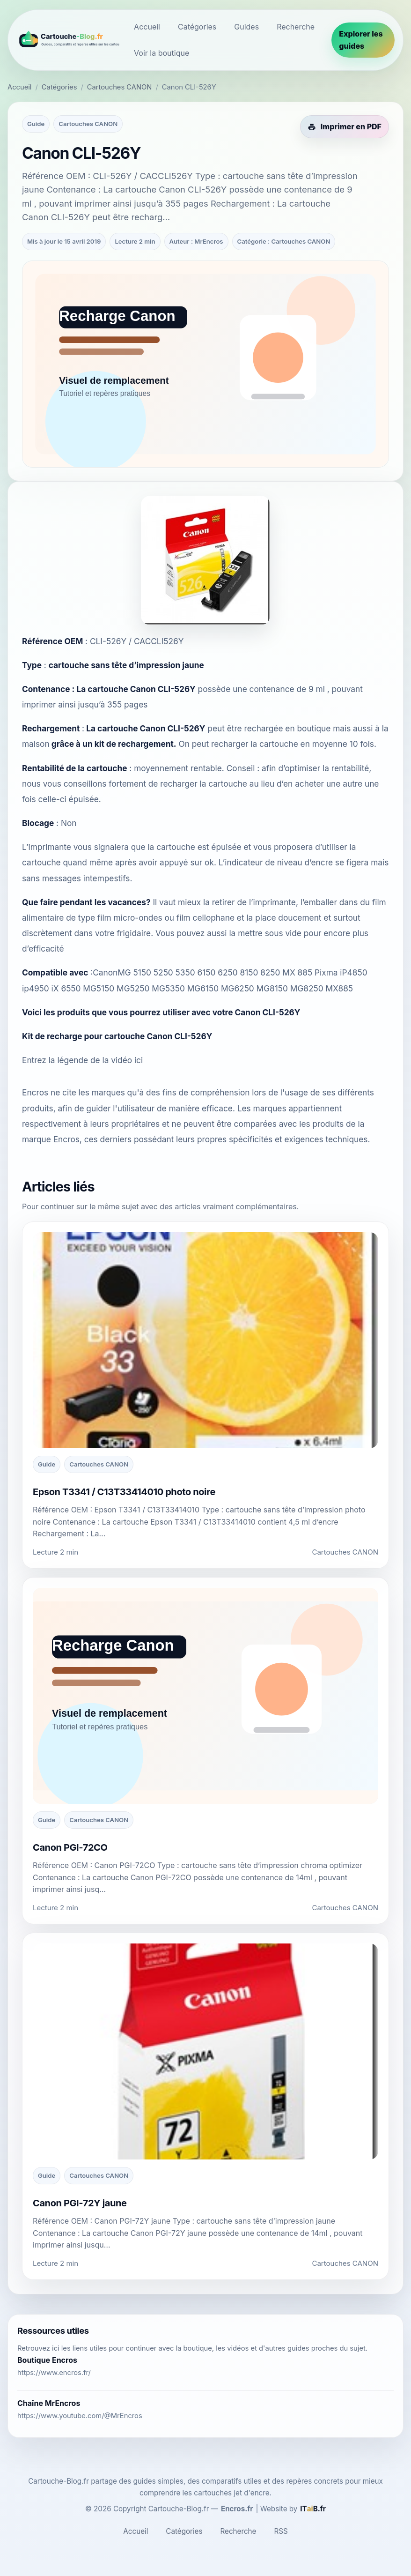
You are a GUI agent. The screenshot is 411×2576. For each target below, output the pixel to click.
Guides (246, 26)
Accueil (147, 26)
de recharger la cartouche (197, 784)
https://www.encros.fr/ (54, 2372)
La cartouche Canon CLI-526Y (135, 689)
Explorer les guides (360, 40)
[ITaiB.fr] (313, 2509)
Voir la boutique (161, 53)
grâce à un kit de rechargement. (113, 744)
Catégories (197, 26)
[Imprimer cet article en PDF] (344, 127)
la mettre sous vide (265, 933)
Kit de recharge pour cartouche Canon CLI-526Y (117, 1036)
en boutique (307, 728)
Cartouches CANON (119, 87)
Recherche (296, 26)
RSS (280, 2531)
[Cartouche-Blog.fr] (68, 40)
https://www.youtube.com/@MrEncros (79, 2416)
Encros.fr (237, 2508)
